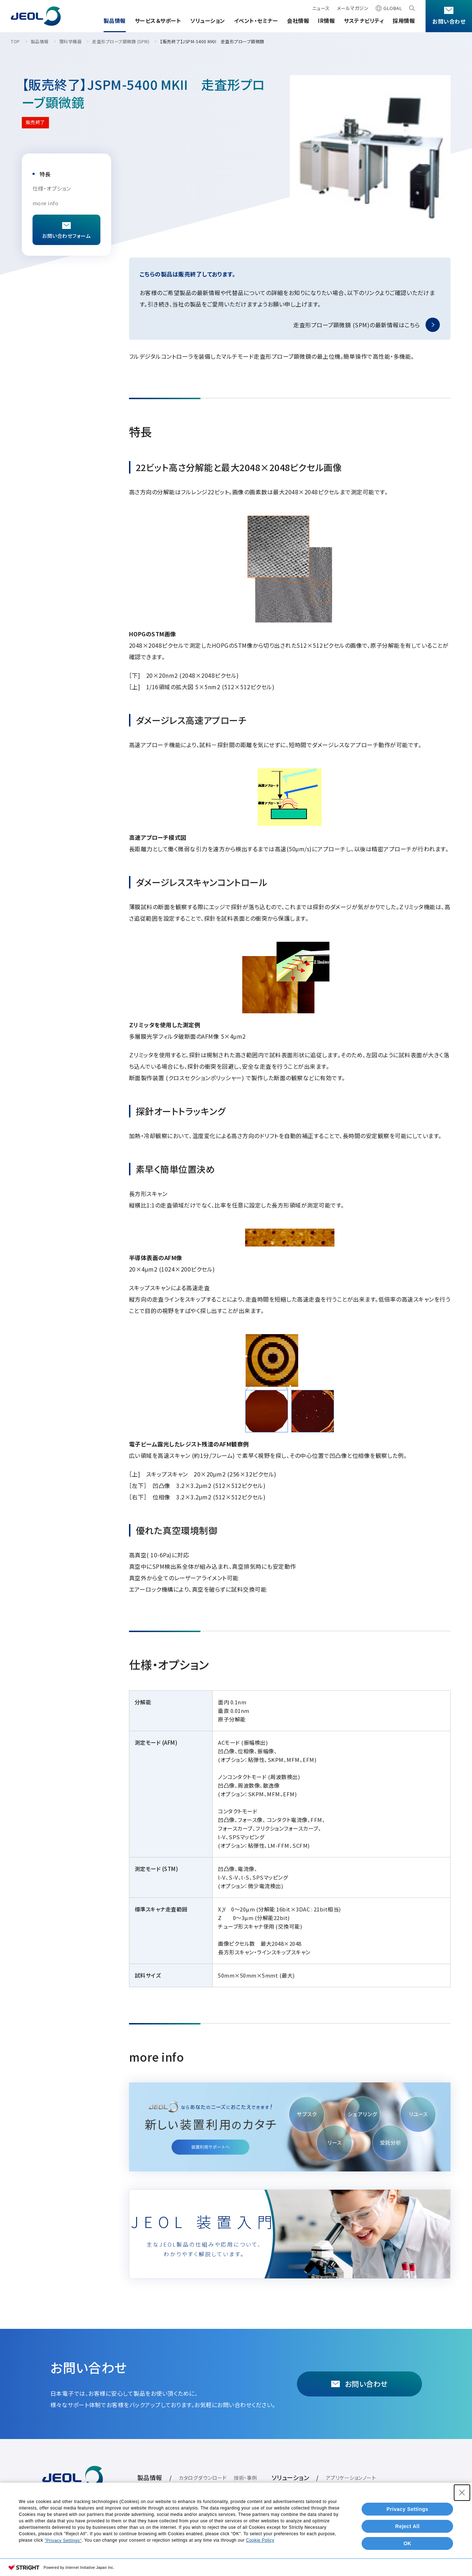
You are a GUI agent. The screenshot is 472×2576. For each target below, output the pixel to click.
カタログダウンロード (203, 2477)
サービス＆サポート (158, 20)
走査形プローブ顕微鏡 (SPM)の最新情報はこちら (356, 324)
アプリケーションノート (351, 2477)
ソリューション (207, 20)
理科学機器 (70, 41)
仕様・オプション (52, 188)
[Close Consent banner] (462, 2493)
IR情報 (326, 20)
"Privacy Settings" (63, 2540)
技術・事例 (245, 2477)
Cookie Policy (260, 2540)
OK (407, 2543)
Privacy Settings (407, 2509)
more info (46, 203)
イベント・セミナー (256, 20)
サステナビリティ (364, 20)
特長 (45, 174)
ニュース (321, 8)
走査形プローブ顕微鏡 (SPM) (120, 41)
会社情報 (298, 20)
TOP (15, 41)
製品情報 (115, 20)
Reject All (407, 2526)
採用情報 (404, 20)
